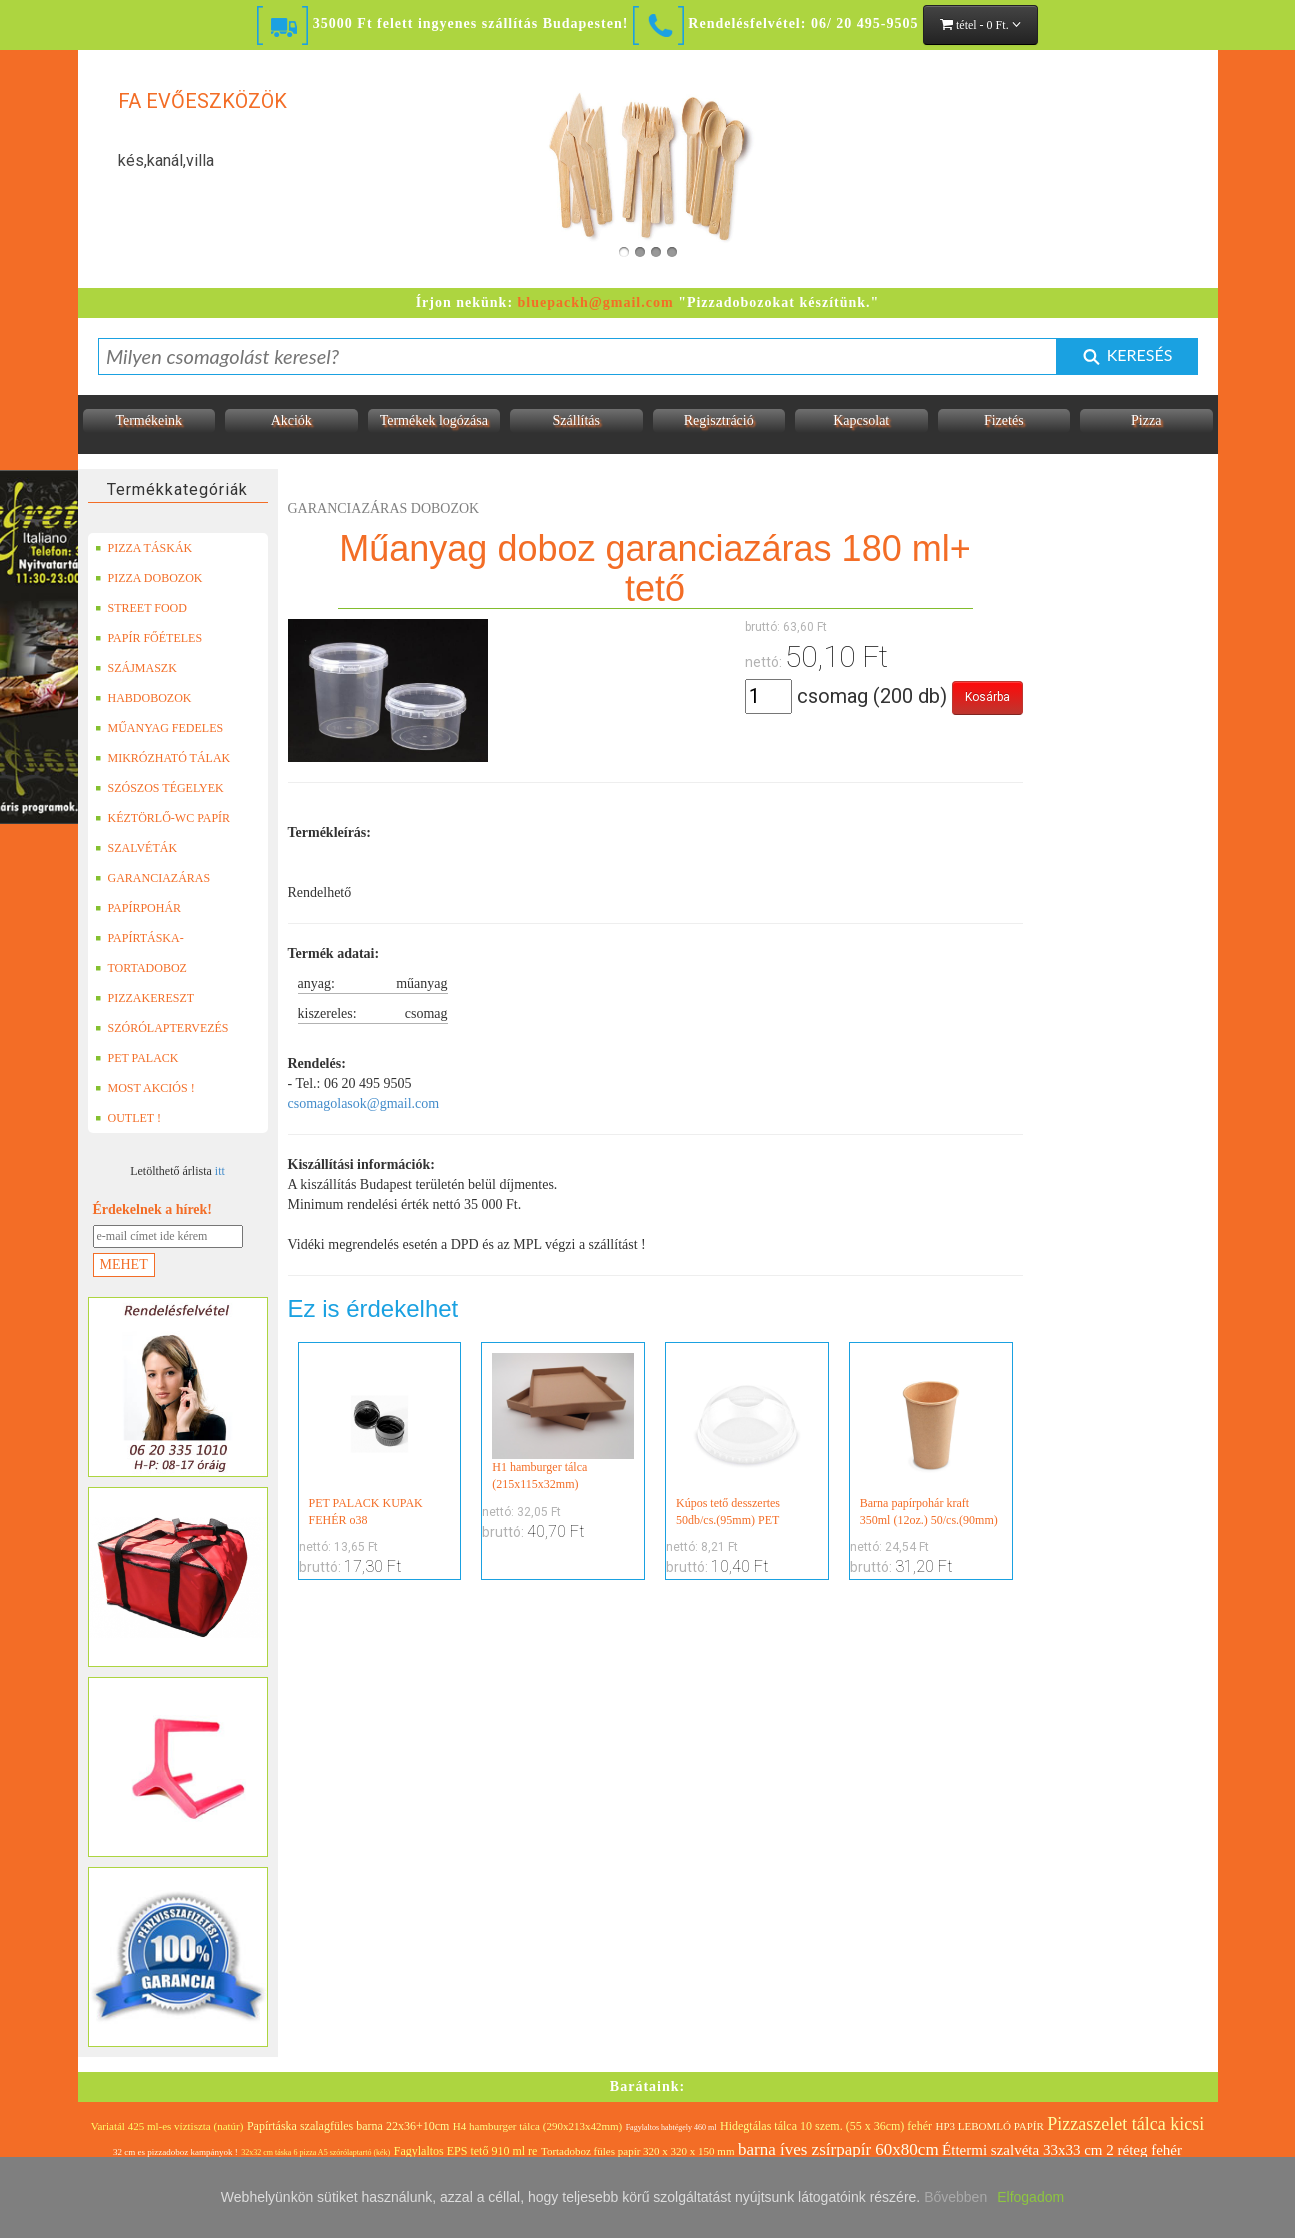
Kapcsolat (861, 420)
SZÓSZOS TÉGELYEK (159, 788)
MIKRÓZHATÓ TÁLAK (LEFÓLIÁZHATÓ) (163, 758)
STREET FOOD (141, 608)
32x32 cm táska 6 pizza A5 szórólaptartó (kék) (315, 2152)
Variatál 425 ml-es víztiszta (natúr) (167, 2126)
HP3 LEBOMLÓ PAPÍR (989, 2126)
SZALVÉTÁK (136, 848)
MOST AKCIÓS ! (145, 1088)
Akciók (291, 420)
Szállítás (576, 420)
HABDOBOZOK (143, 698)
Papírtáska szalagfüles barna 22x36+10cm (348, 2126)
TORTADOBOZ (141, 968)
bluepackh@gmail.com (596, 302)
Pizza (1146, 420)
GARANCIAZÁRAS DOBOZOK (153, 878)
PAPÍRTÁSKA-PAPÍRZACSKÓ (142, 938)
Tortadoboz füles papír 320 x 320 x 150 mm (638, 2151)
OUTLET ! (128, 1118)
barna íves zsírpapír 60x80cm (838, 2149)
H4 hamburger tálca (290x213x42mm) (537, 2126)
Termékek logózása (434, 420)
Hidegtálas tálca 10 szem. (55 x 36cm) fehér (826, 2126)
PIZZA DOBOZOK (149, 578)
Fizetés (1004, 420)
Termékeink (148, 420)
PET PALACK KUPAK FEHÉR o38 (380, 1440)
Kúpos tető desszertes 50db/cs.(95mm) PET (747, 1440)
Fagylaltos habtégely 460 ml (671, 2127)
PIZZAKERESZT (145, 998)
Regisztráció (719, 420)
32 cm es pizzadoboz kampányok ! (175, 2152)
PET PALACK (137, 1058)
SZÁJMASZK (136, 668)
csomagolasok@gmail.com (364, 1103)
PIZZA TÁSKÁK (144, 548)
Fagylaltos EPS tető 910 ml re (466, 2151)
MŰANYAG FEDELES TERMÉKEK (159, 728)
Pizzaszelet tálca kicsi (1125, 2124)
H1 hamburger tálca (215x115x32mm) (563, 1422)
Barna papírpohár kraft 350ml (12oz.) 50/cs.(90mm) (931, 1440)
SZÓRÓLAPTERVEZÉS (162, 1028)
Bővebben (955, 2197)
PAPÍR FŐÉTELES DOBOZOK (149, 638)
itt (220, 1171)
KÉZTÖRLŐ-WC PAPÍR (163, 818)
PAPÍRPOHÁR (138, 908)
